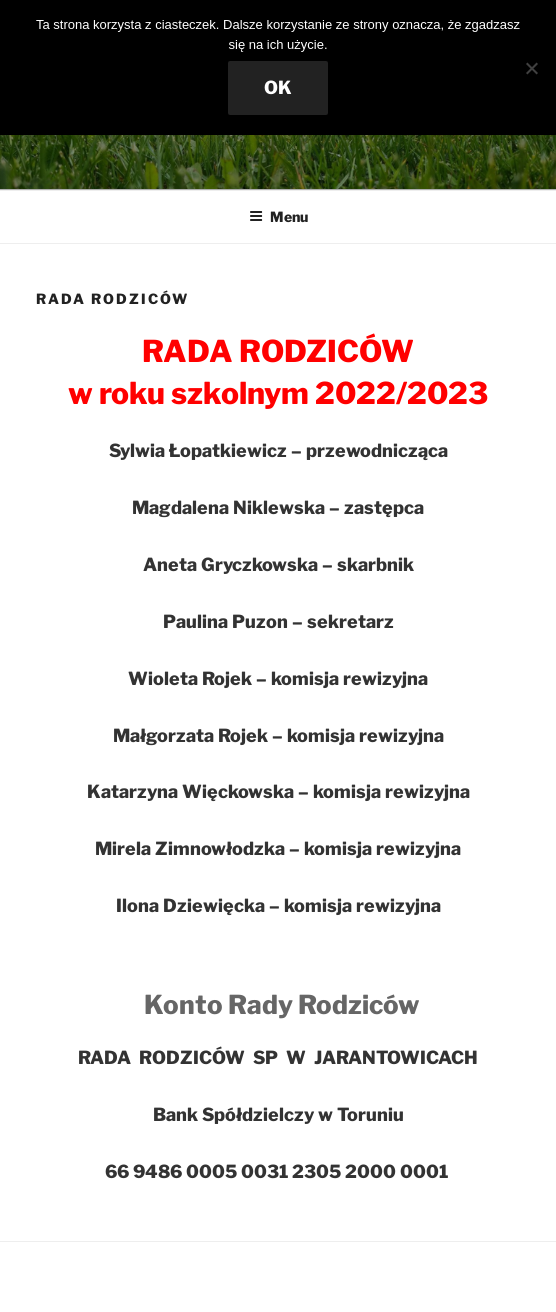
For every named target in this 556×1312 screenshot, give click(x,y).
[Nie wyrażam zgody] (531, 68)
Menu (278, 216)
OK (278, 87)
